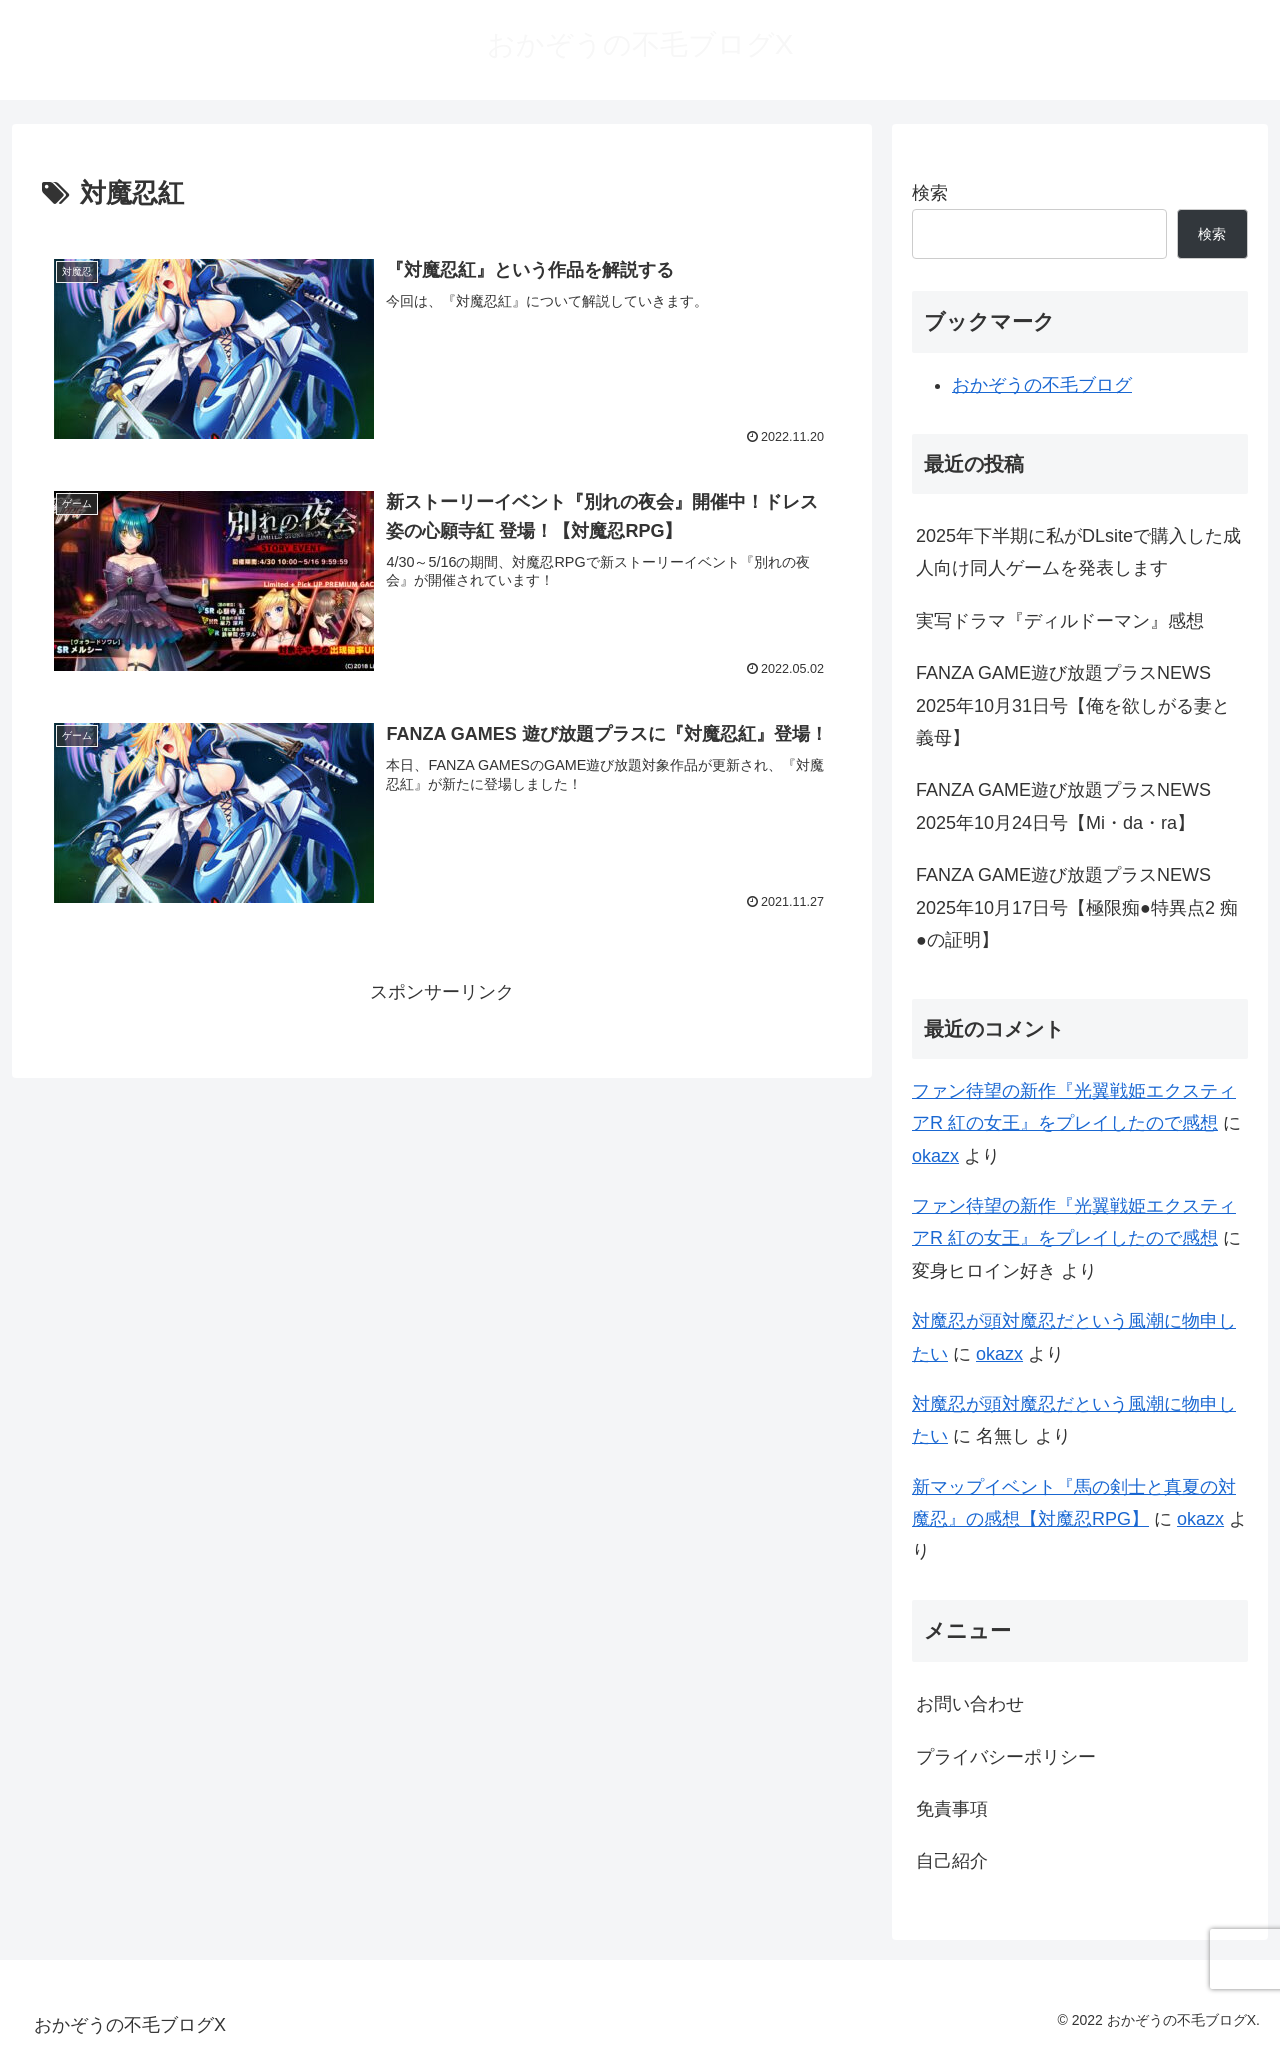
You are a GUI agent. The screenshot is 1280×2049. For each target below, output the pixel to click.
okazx (935, 1156)
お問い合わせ (970, 1704)
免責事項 (952, 1809)
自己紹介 (952, 1861)
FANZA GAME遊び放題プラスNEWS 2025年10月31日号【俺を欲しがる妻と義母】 (1073, 705)
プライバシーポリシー (1006, 1757)
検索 (930, 193)
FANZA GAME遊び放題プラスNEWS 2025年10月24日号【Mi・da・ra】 (1063, 806)
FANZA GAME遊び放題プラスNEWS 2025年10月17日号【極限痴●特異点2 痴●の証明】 (1077, 907)
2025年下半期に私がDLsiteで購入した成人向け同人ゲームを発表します (1078, 552)
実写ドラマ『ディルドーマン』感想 (1060, 621)
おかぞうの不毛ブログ (1042, 385)
